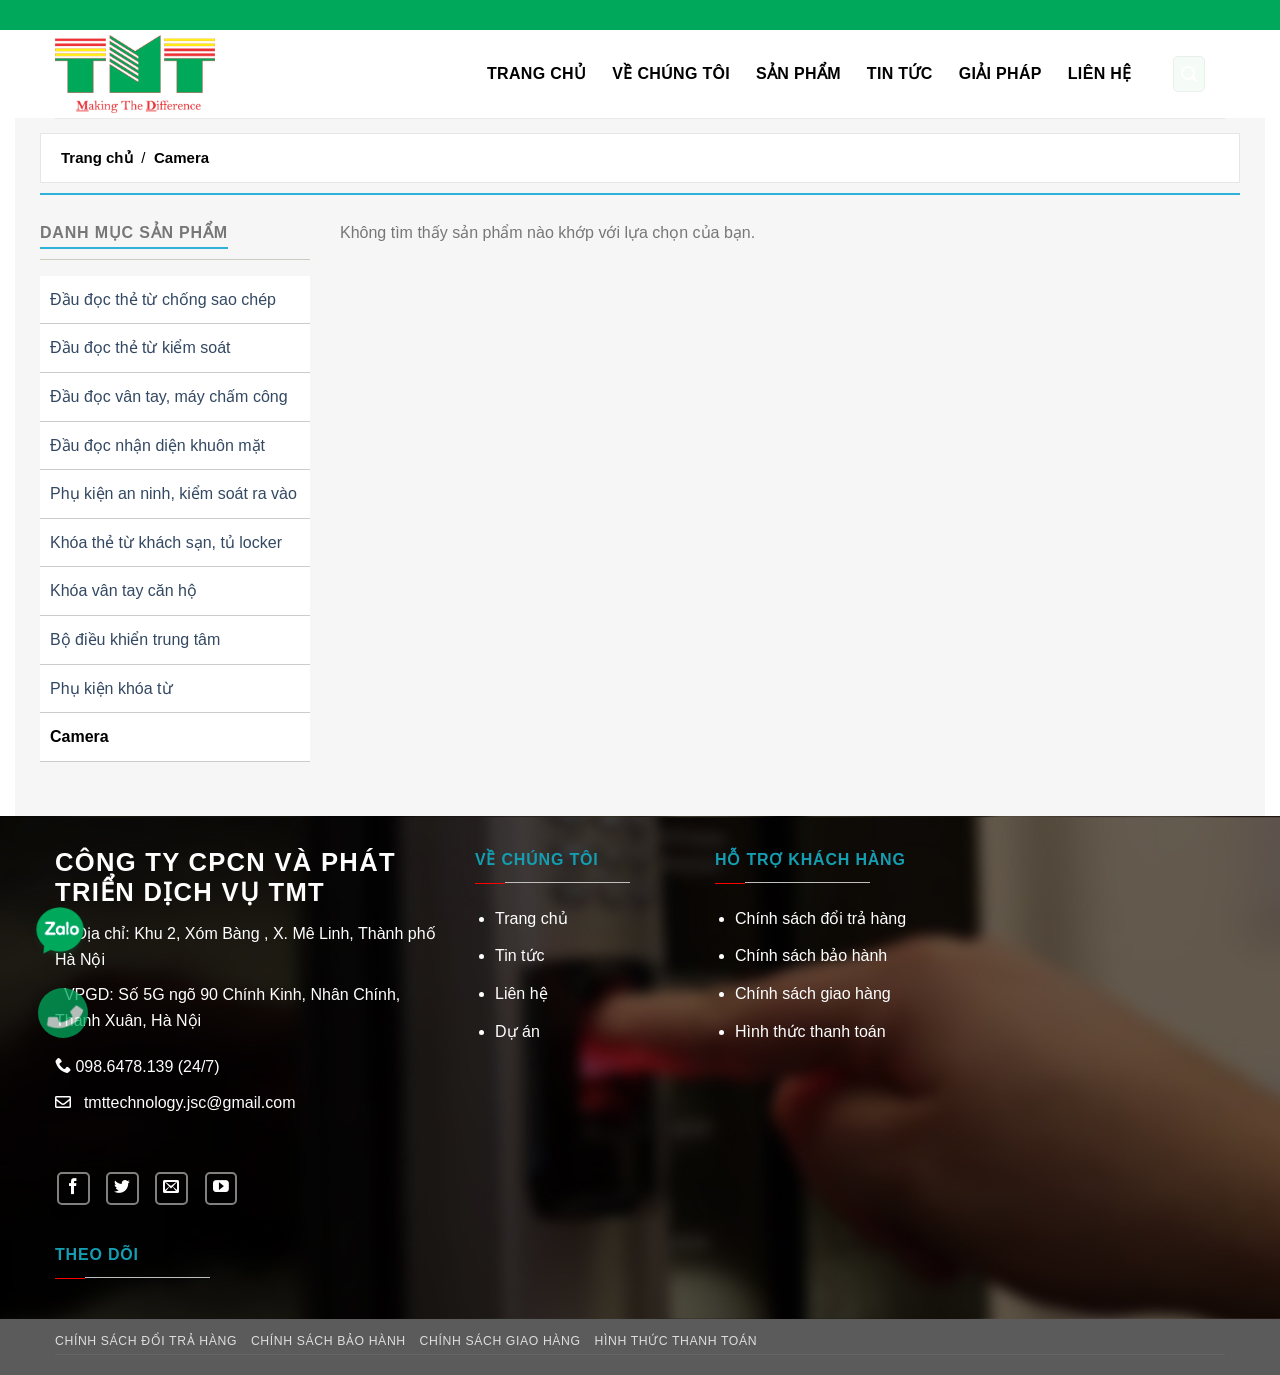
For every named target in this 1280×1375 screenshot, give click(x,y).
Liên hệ (1100, 73)
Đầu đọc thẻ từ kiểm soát (140, 347)
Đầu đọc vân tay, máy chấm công (169, 396)
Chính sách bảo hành (811, 955)
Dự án (517, 1031)
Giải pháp (1000, 73)
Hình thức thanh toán (810, 1031)
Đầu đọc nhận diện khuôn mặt (157, 445)
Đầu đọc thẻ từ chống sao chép (163, 299)
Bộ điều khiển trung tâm (135, 639)
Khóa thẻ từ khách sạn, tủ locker (166, 542)
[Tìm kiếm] (1189, 74)
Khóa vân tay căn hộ (123, 590)
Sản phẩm (798, 73)
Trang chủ (536, 73)
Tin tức (900, 73)
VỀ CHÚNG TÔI (671, 73)
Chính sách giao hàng (813, 993)
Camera (79, 736)
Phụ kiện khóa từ (111, 688)
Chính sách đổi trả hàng (820, 918)
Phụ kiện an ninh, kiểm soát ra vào (173, 493)
